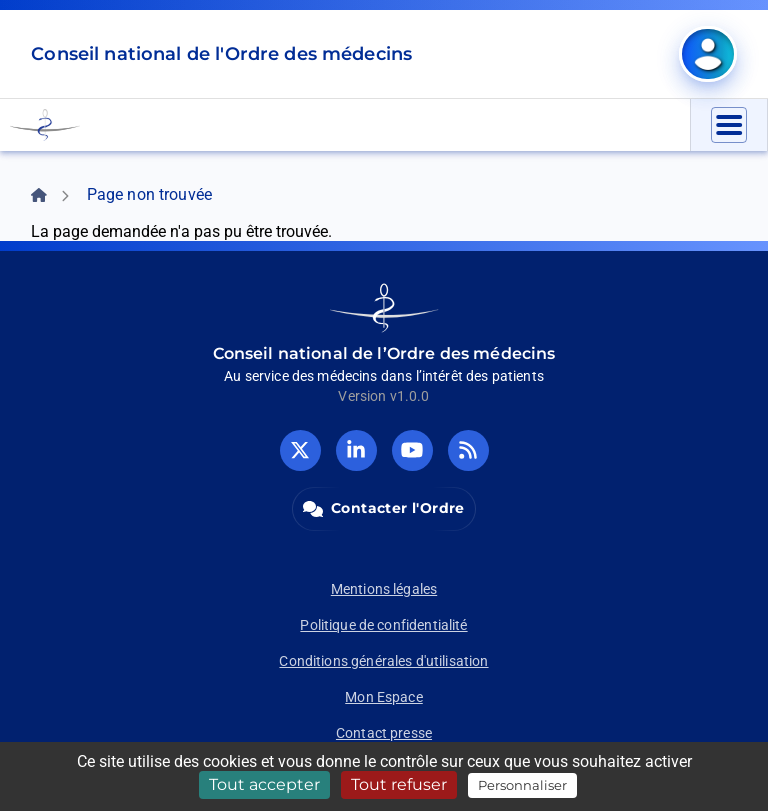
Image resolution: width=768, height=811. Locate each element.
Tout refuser (399, 784)
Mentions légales (384, 589)
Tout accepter (264, 784)
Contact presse (384, 733)
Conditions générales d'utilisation (383, 661)
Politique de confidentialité (383, 625)
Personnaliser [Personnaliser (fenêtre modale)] (522, 785)
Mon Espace (384, 697)
